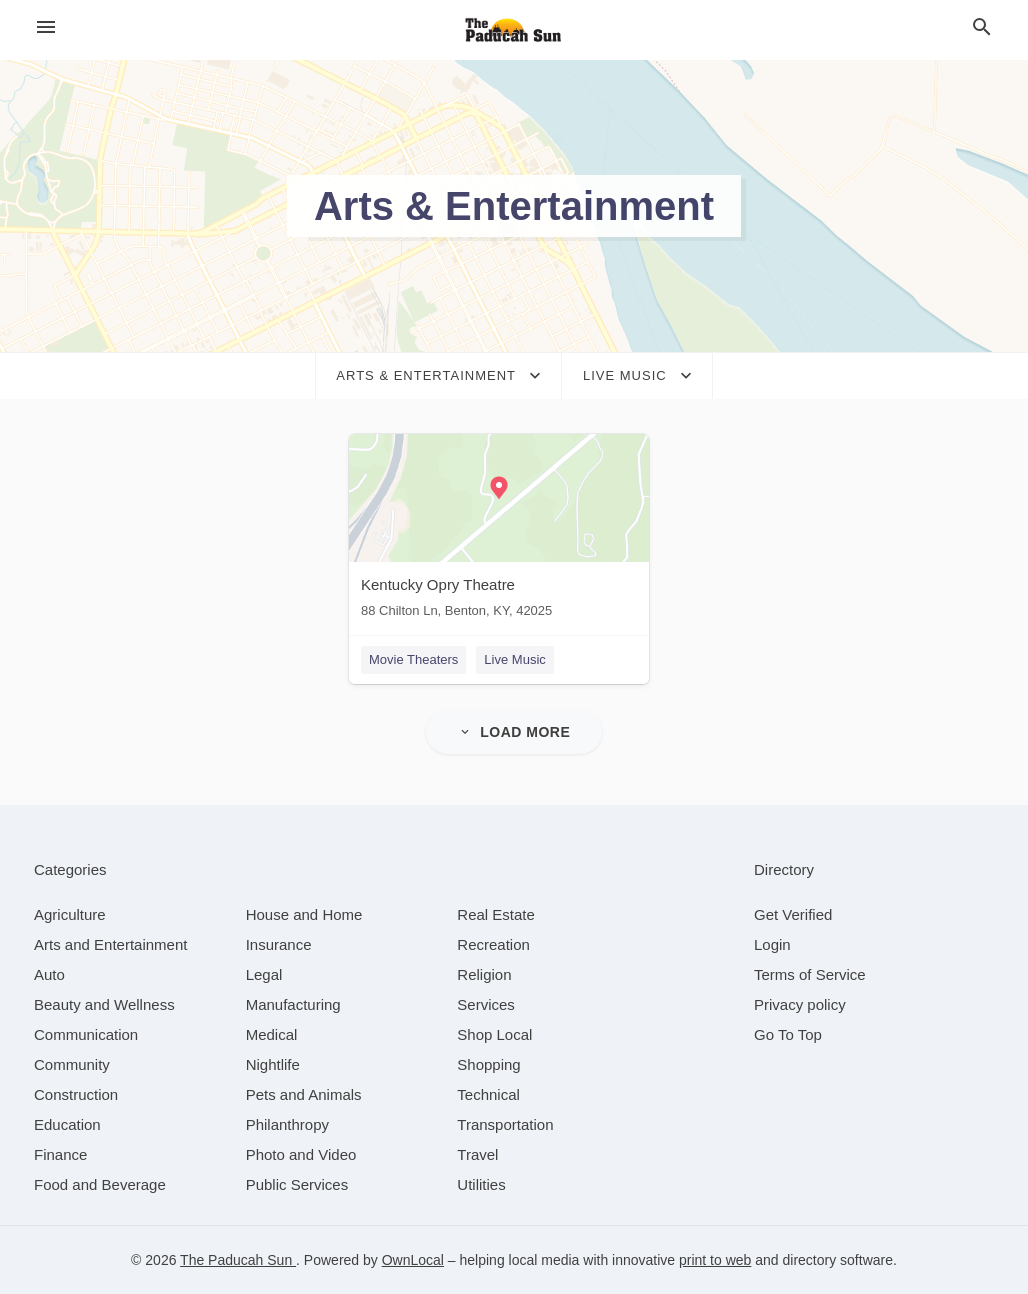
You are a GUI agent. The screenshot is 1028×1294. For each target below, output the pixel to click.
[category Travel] (477, 1154)
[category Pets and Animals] (304, 1094)
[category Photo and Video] (301, 1154)
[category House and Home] (304, 914)
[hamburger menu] (46, 27)
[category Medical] (272, 1034)
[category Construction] (76, 1094)
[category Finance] (60, 1154)
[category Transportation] (505, 1124)
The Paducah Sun (238, 1260)
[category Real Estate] (496, 914)
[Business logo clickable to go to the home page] (514, 30)
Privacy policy (800, 1004)
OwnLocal (413, 1260)
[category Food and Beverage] (100, 1184)
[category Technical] (488, 1094)
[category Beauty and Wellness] (104, 1004)
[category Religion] (484, 974)
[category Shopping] (488, 1064)
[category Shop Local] (494, 1034)
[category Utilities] (481, 1184)
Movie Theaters (413, 659)
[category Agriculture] (70, 914)
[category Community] (72, 1064)
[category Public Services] (297, 1184)
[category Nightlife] (273, 1064)
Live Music (514, 659)
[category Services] (486, 1004)
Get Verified (793, 914)
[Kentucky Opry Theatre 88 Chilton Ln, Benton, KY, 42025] (499, 530)
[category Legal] (264, 974)
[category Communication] (86, 1034)
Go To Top (788, 1034)
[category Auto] (49, 974)
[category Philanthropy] (287, 1124)
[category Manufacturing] (293, 1004)
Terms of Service (810, 974)
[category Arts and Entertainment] (110, 944)
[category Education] (67, 1124)
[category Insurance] (279, 944)
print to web (715, 1260)
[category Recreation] (493, 944)
